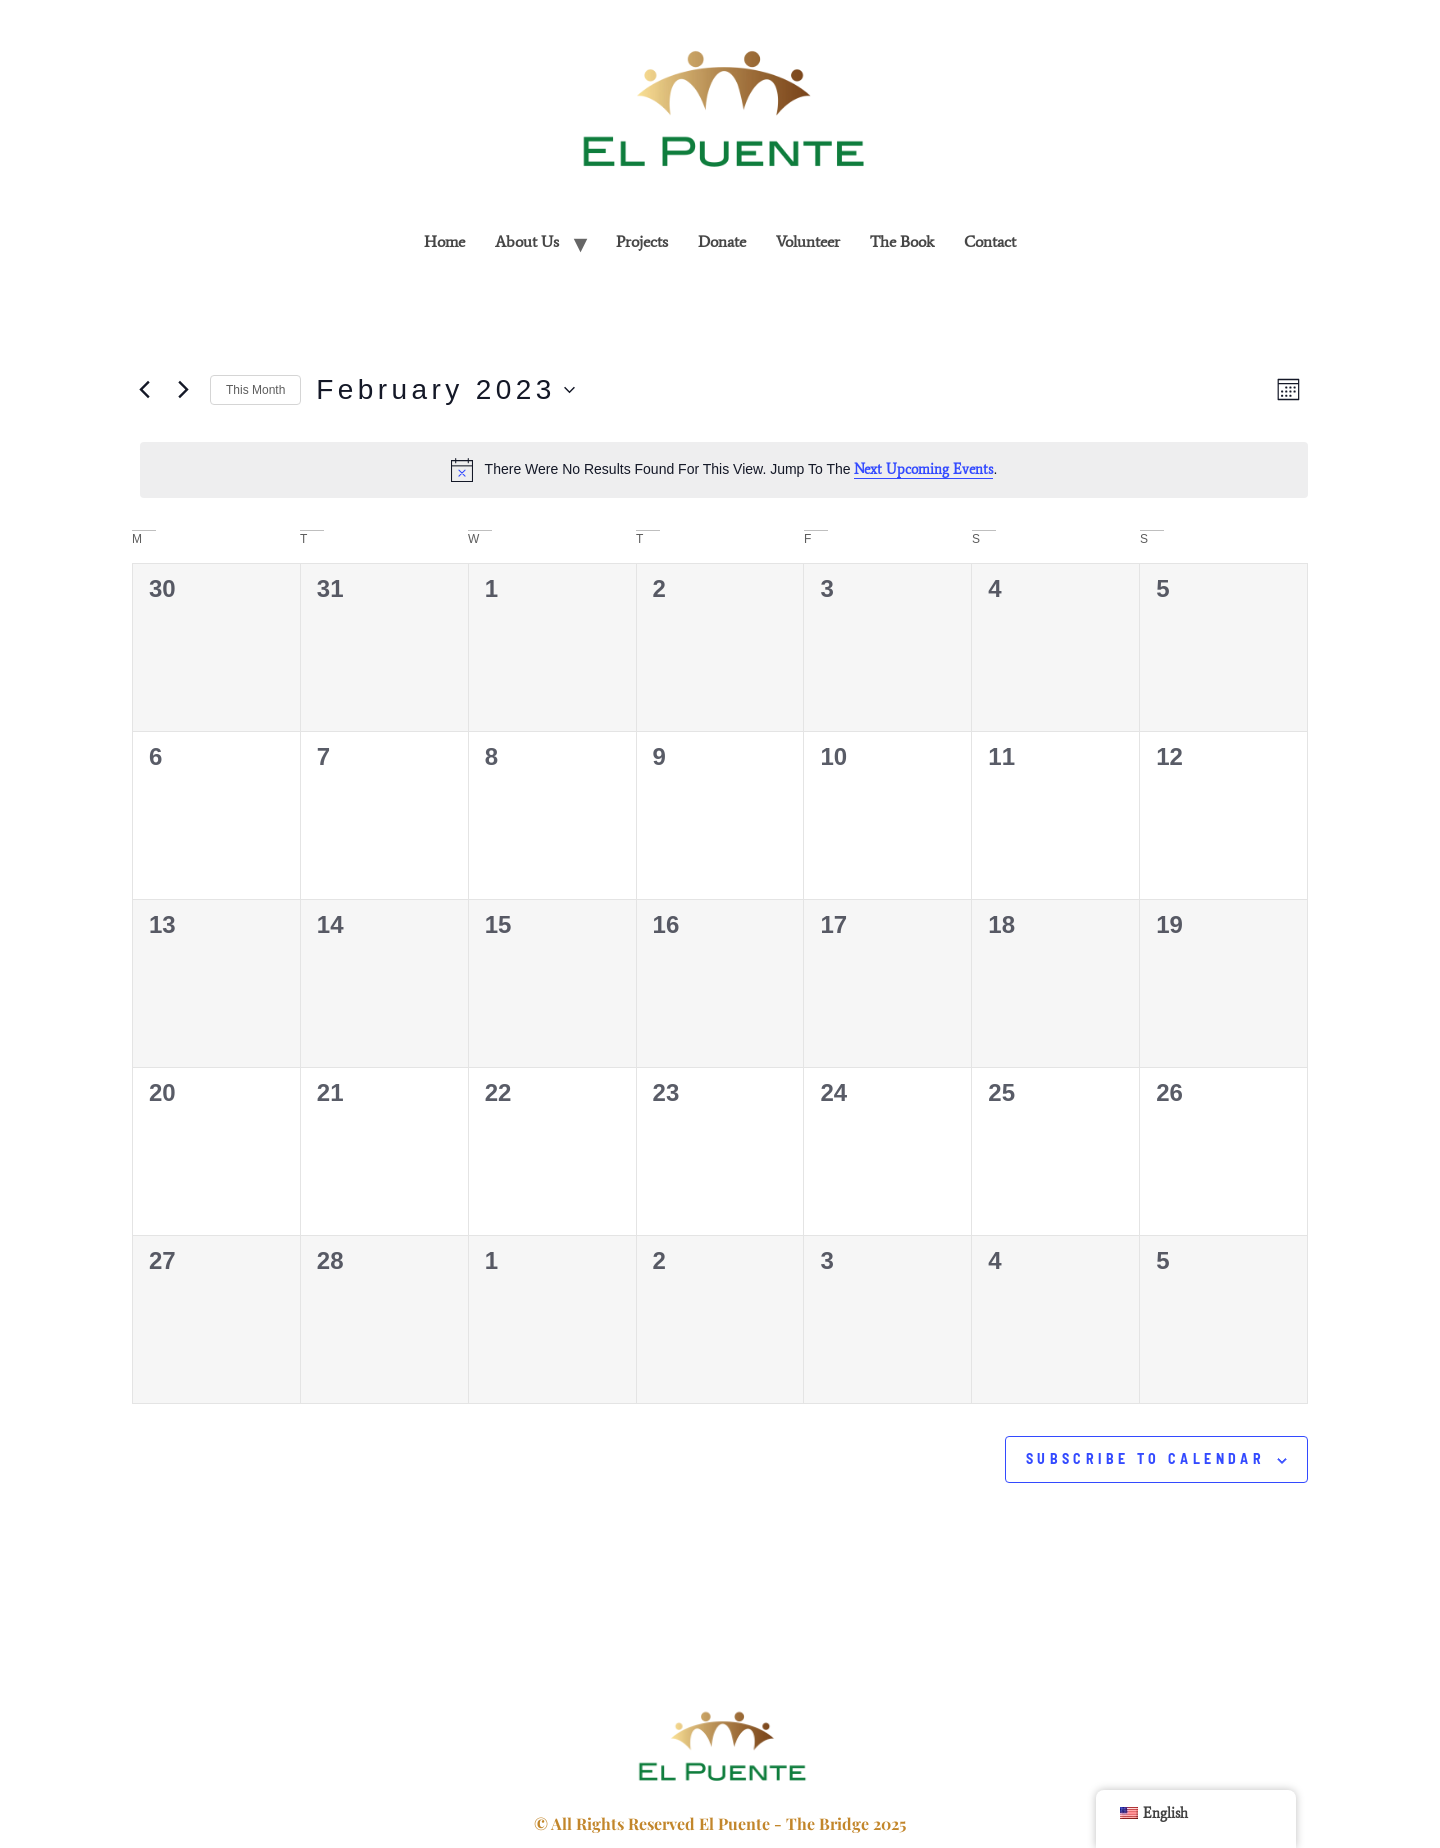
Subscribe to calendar (1145, 1459)
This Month (255, 390)
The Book (902, 241)
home (444, 241)
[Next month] (183, 390)
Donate (722, 241)
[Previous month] (144, 390)
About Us (527, 241)
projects (642, 241)
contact (990, 241)
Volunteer (808, 241)
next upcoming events (923, 469)
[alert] (724, 470)
